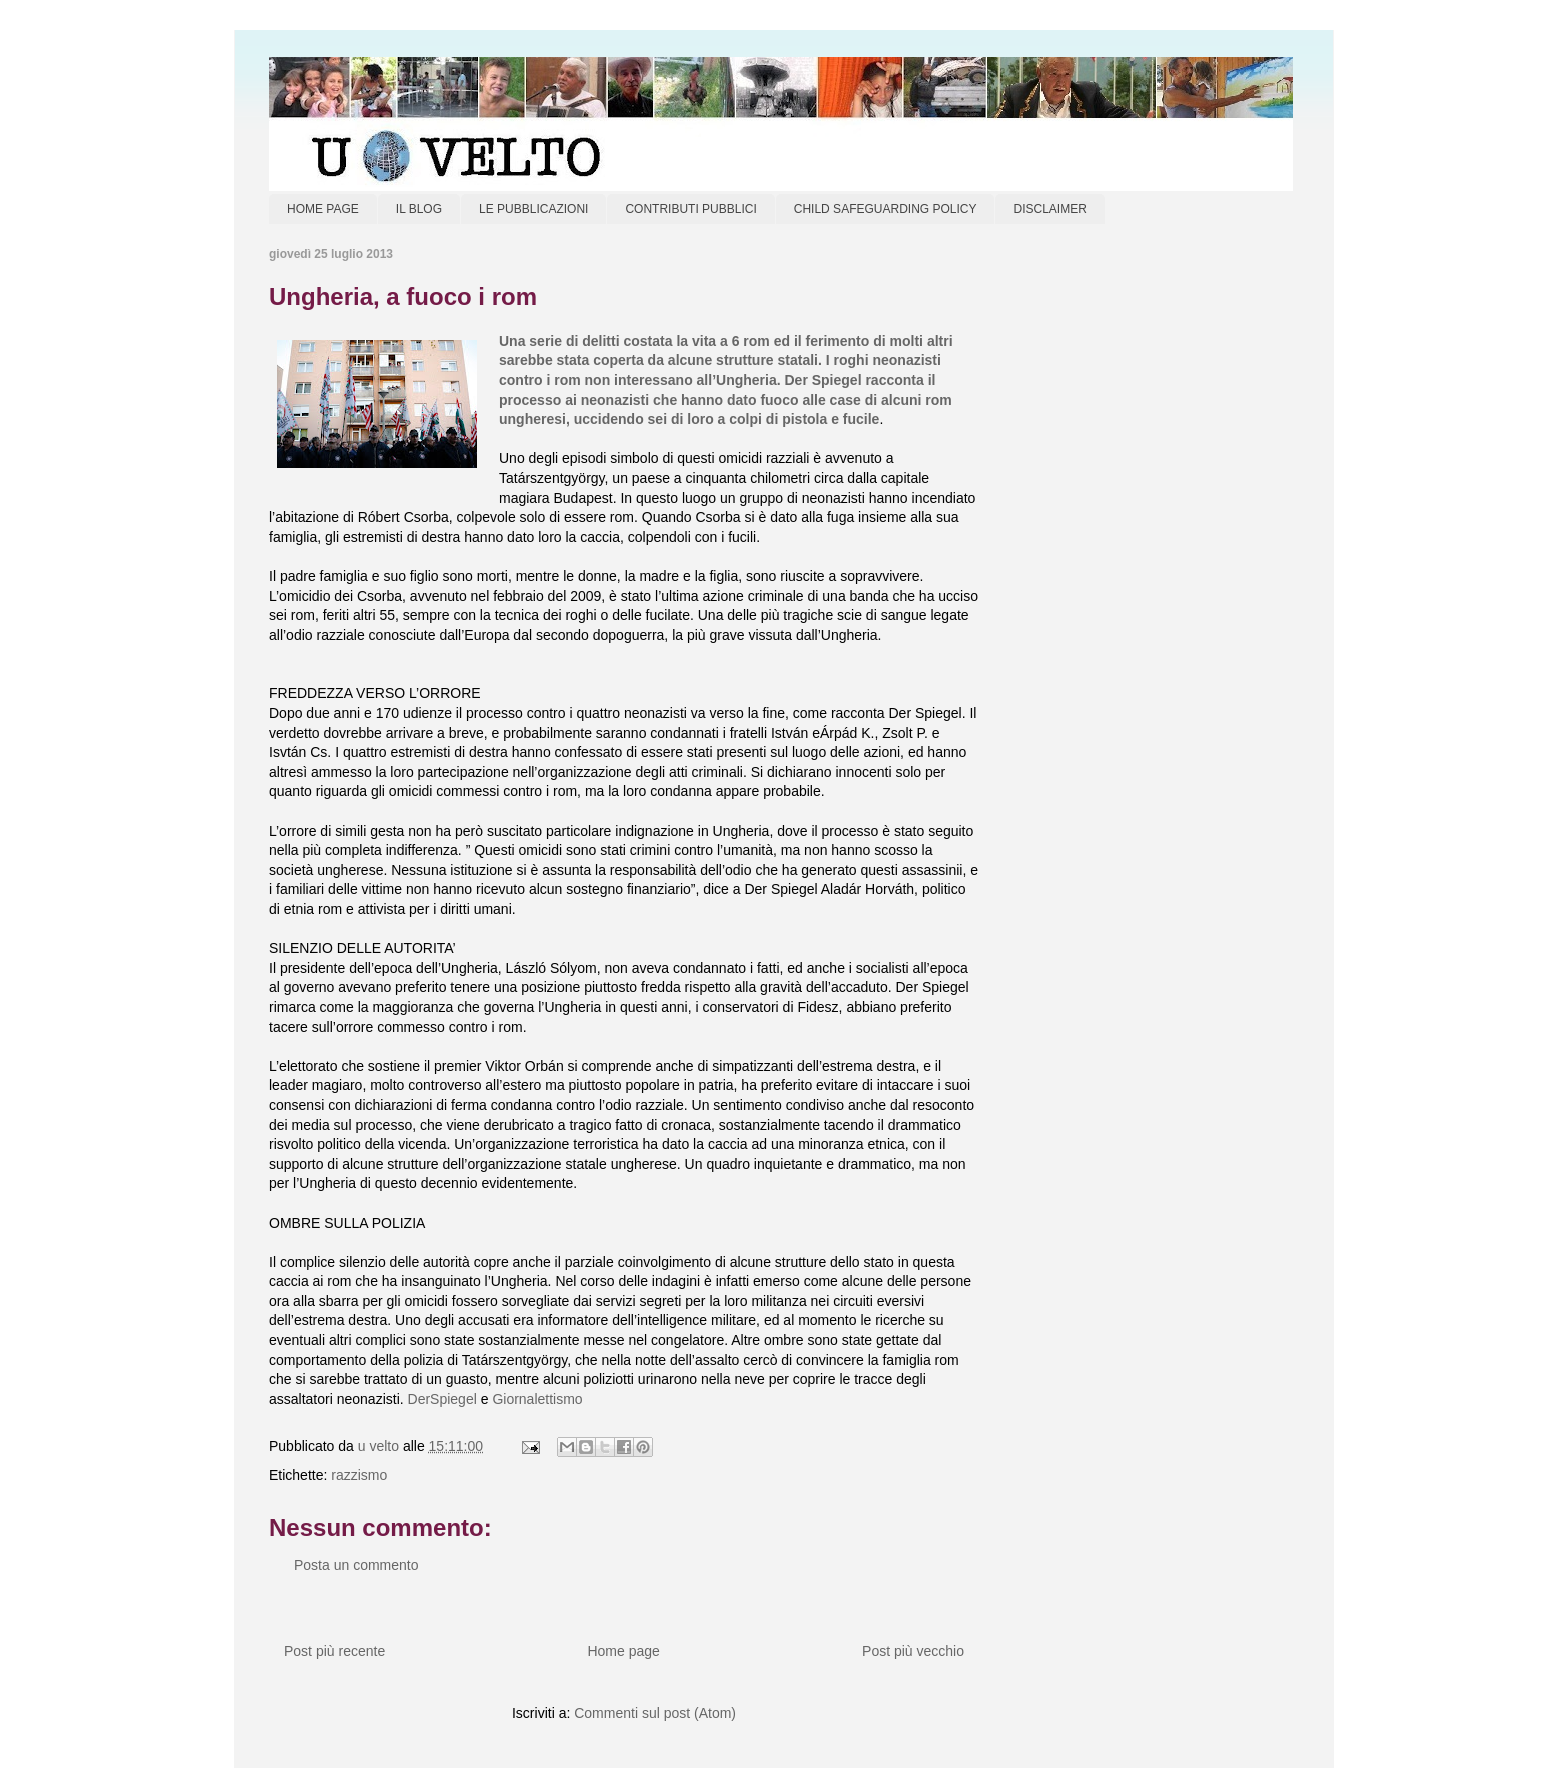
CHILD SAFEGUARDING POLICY (885, 209)
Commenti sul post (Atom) (655, 1713)
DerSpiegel (442, 1399)
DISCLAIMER (1049, 209)
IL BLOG (419, 209)
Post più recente (334, 1651)
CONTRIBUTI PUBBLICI (690, 209)
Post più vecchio (913, 1651)
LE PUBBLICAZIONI (533, 209)
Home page (623, 1651)
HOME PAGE (323, 209)
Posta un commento (356, 1565)
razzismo (359, 1475)
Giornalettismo (537, 1399)
